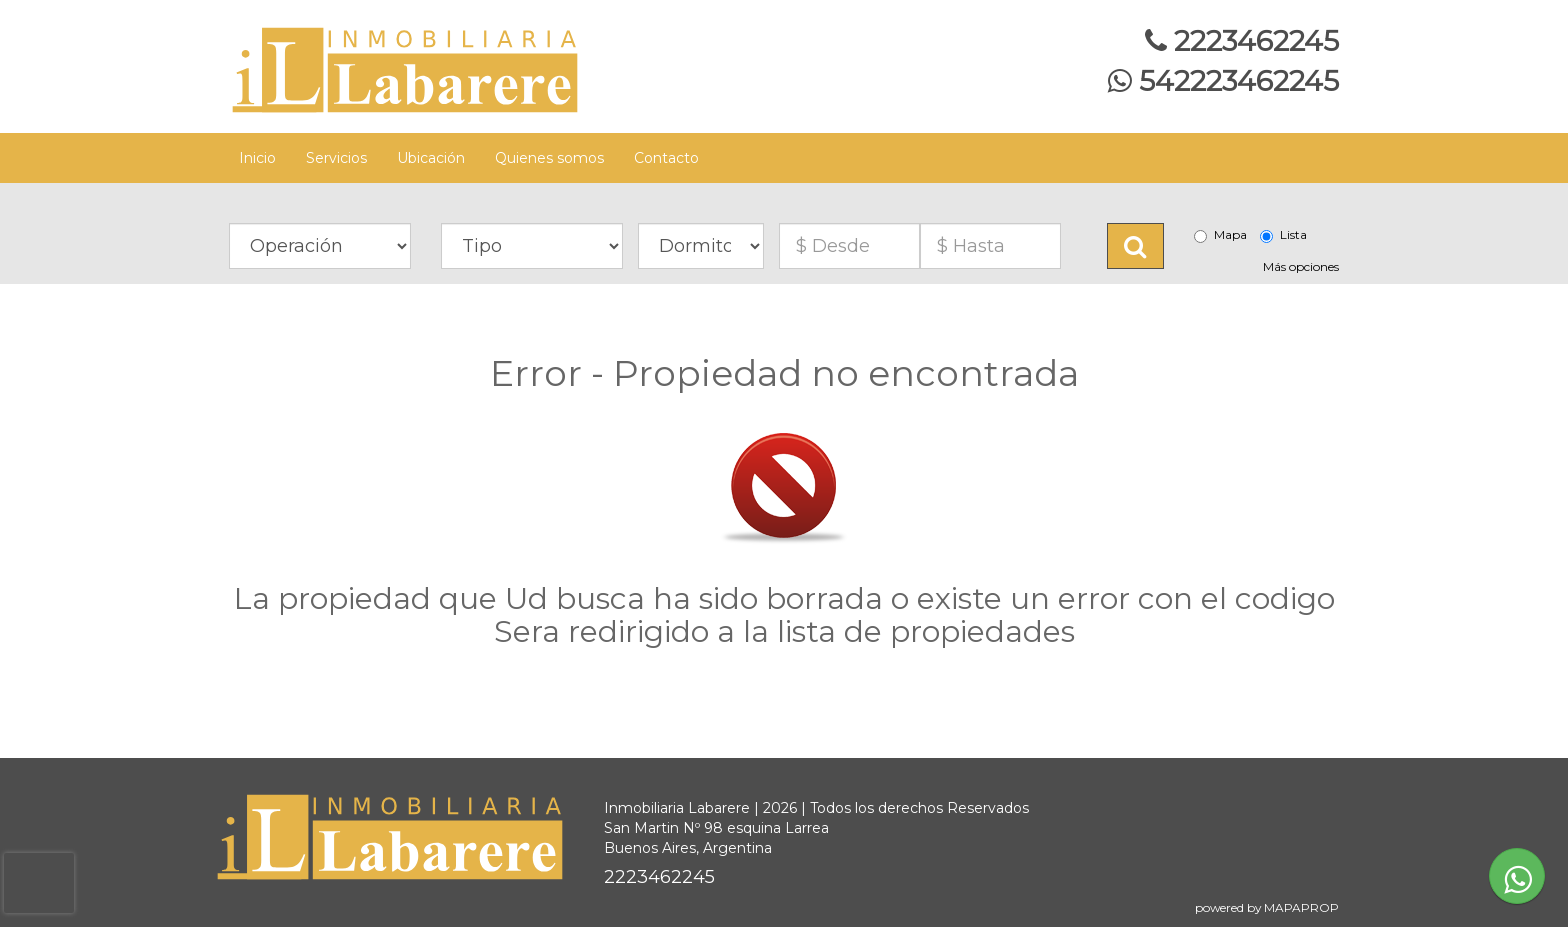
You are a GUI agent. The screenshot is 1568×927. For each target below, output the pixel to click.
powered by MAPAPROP (1267, 907)
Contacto (666, 158)
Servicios (336, 158)
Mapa (1220, 235)
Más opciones (1301, 266)
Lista (1283, 235)
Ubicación (431, 158)
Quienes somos (549, 158)
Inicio (257, 158)
